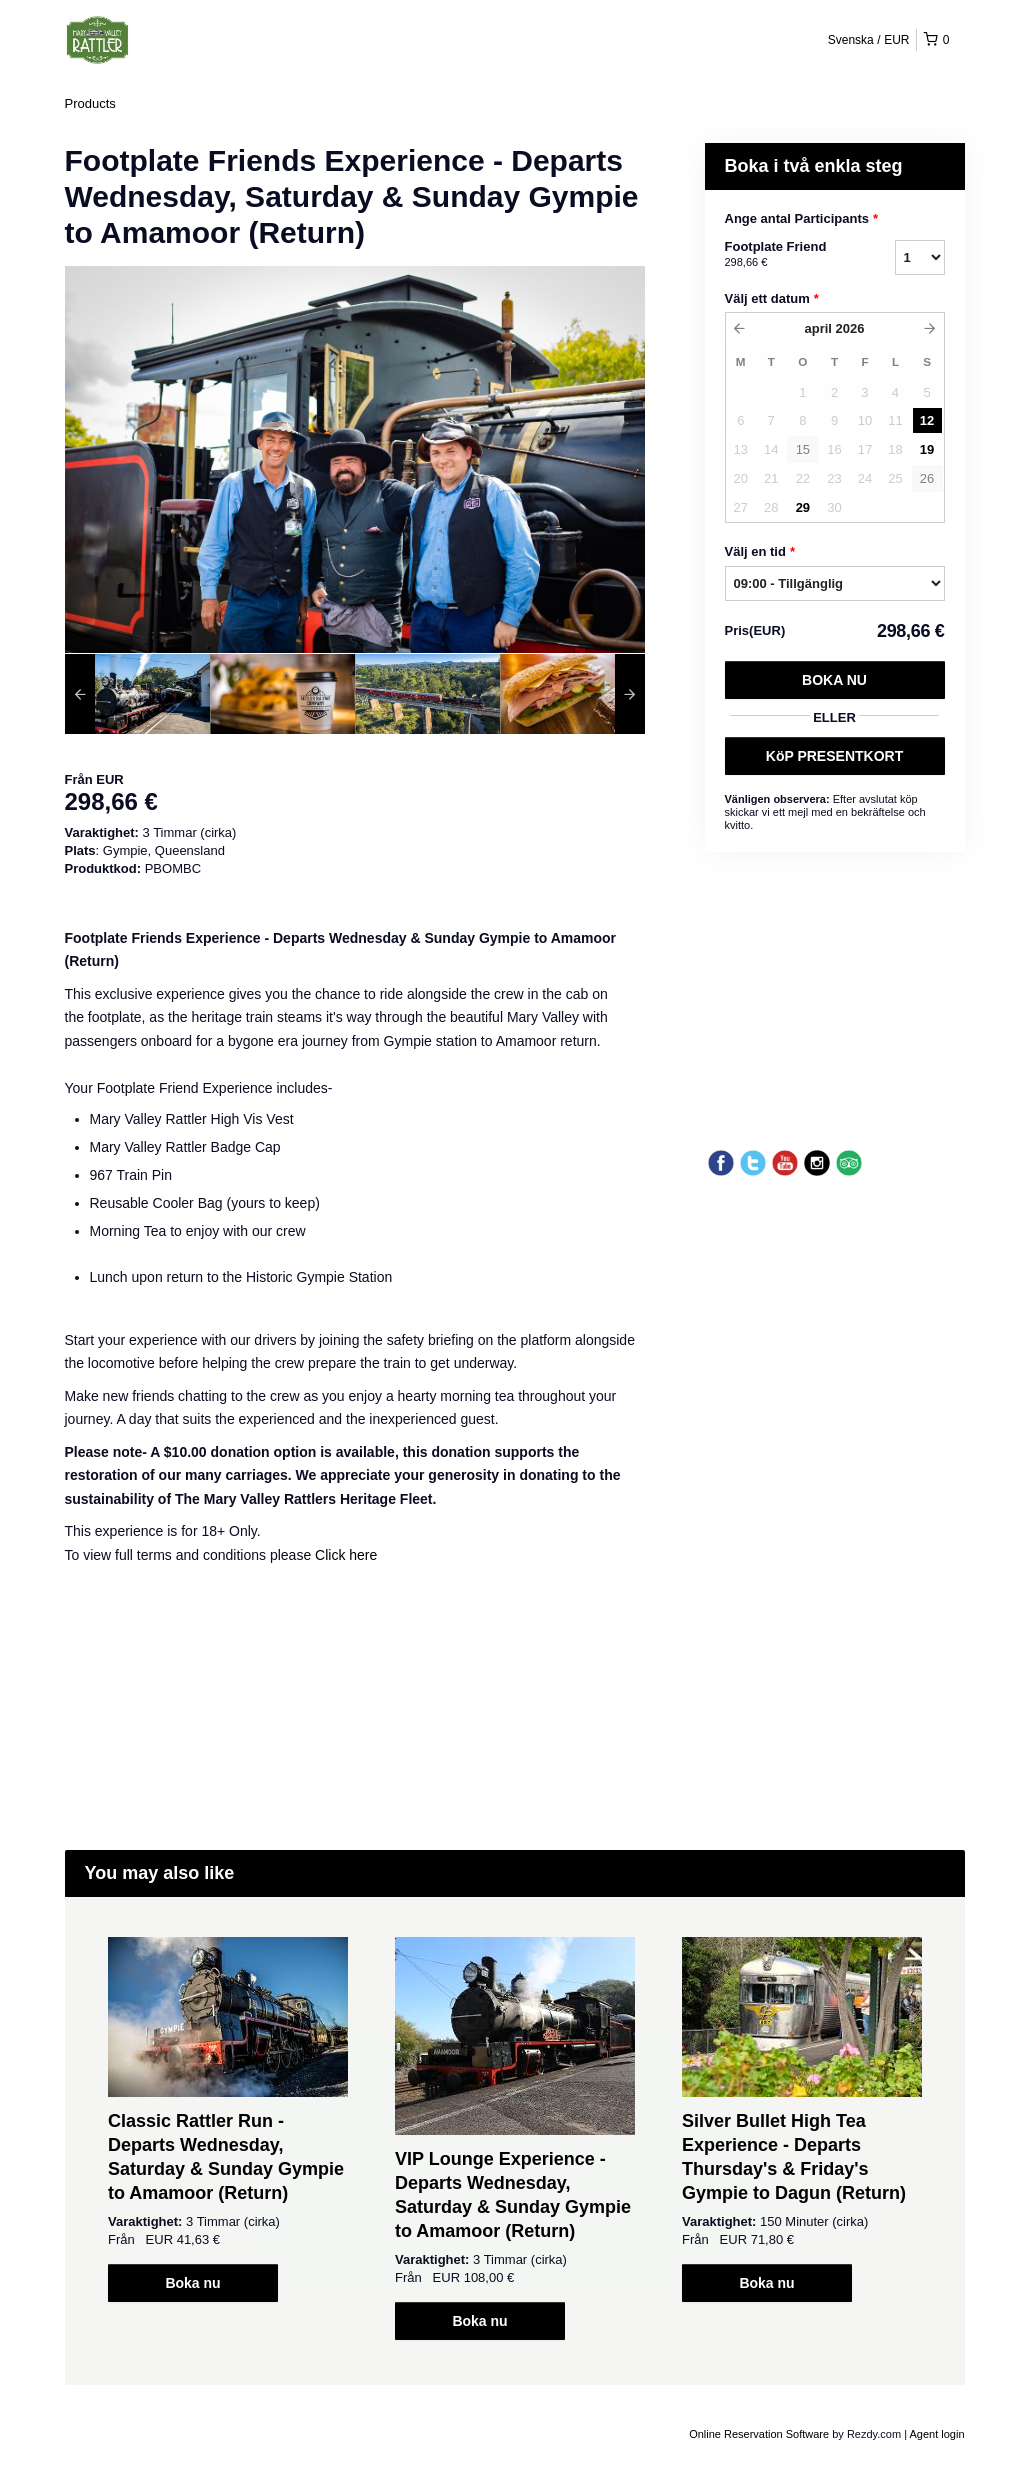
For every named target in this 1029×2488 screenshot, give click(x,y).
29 (803, 507)
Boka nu (834, 680)
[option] (137, 694)
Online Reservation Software (759, 2434)
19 (927, 449)
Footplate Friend (785, 255)
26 (927, 478)
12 (927, 420)
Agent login (936, 2434)
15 (803, 449)
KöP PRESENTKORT (834, 756)
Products (90, 103)
